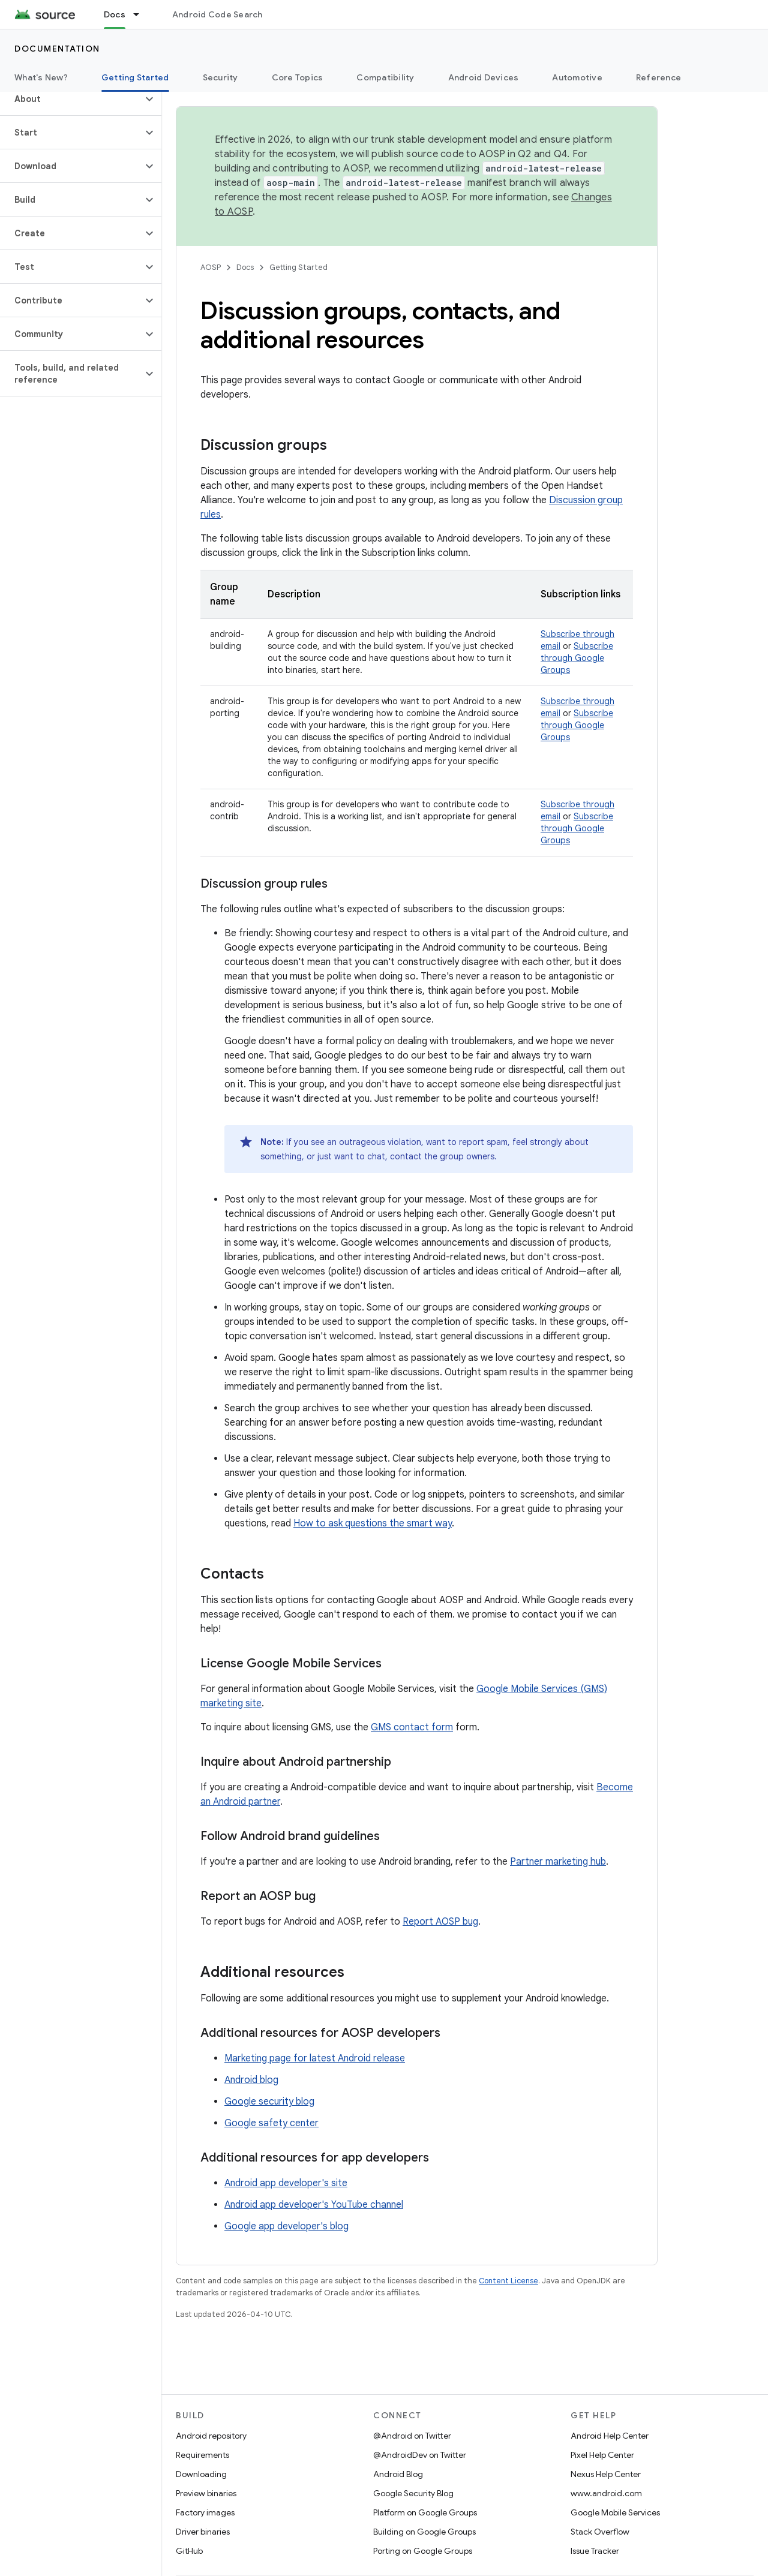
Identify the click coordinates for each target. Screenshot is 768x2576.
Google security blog (269, 2102)
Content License (508, 2281)
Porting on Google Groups (422, 2550)
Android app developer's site (285, 2183)
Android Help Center (610, 2435)
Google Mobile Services (615, 2512)
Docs (245, 267)
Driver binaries (203, 2531)
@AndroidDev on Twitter (419, 2454)
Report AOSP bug (440, 1922)
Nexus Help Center (606, 2474)
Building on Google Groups (424, 2531)
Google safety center (271, 2123)
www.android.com (606, 2493)
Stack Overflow (600, 2531)
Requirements (202, 2454)
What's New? (41, 77)
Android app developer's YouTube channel (313, 2205)
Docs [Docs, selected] (114, 14)
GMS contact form (412, 1727)
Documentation (57, 48)
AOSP (210, 267)
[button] (71, 99)
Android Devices (483, 77)
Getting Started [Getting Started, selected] (135, 77)
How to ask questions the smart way (372, 1523)
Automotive (577, 77)
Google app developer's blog (286, 2226)
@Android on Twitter (412, 2435)
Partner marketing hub (558, 1862)
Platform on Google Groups (425, 2512)
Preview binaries (206, 2493)
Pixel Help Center (602, 2454)
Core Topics (297, 77)
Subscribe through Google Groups (577, 658)
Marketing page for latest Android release (314, 2058)
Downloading (201, 2474)
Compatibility (385, 77)
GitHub (189, 2550)
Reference (658, 77)
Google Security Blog (413, 2493)
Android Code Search (217, 14)
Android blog (251, 2080)
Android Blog (398, 2474)
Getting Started (298, 267)
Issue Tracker (595, 2550)
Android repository (211, 2435)
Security (220, 77)
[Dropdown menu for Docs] (141, 14)
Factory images (205, 2512)
